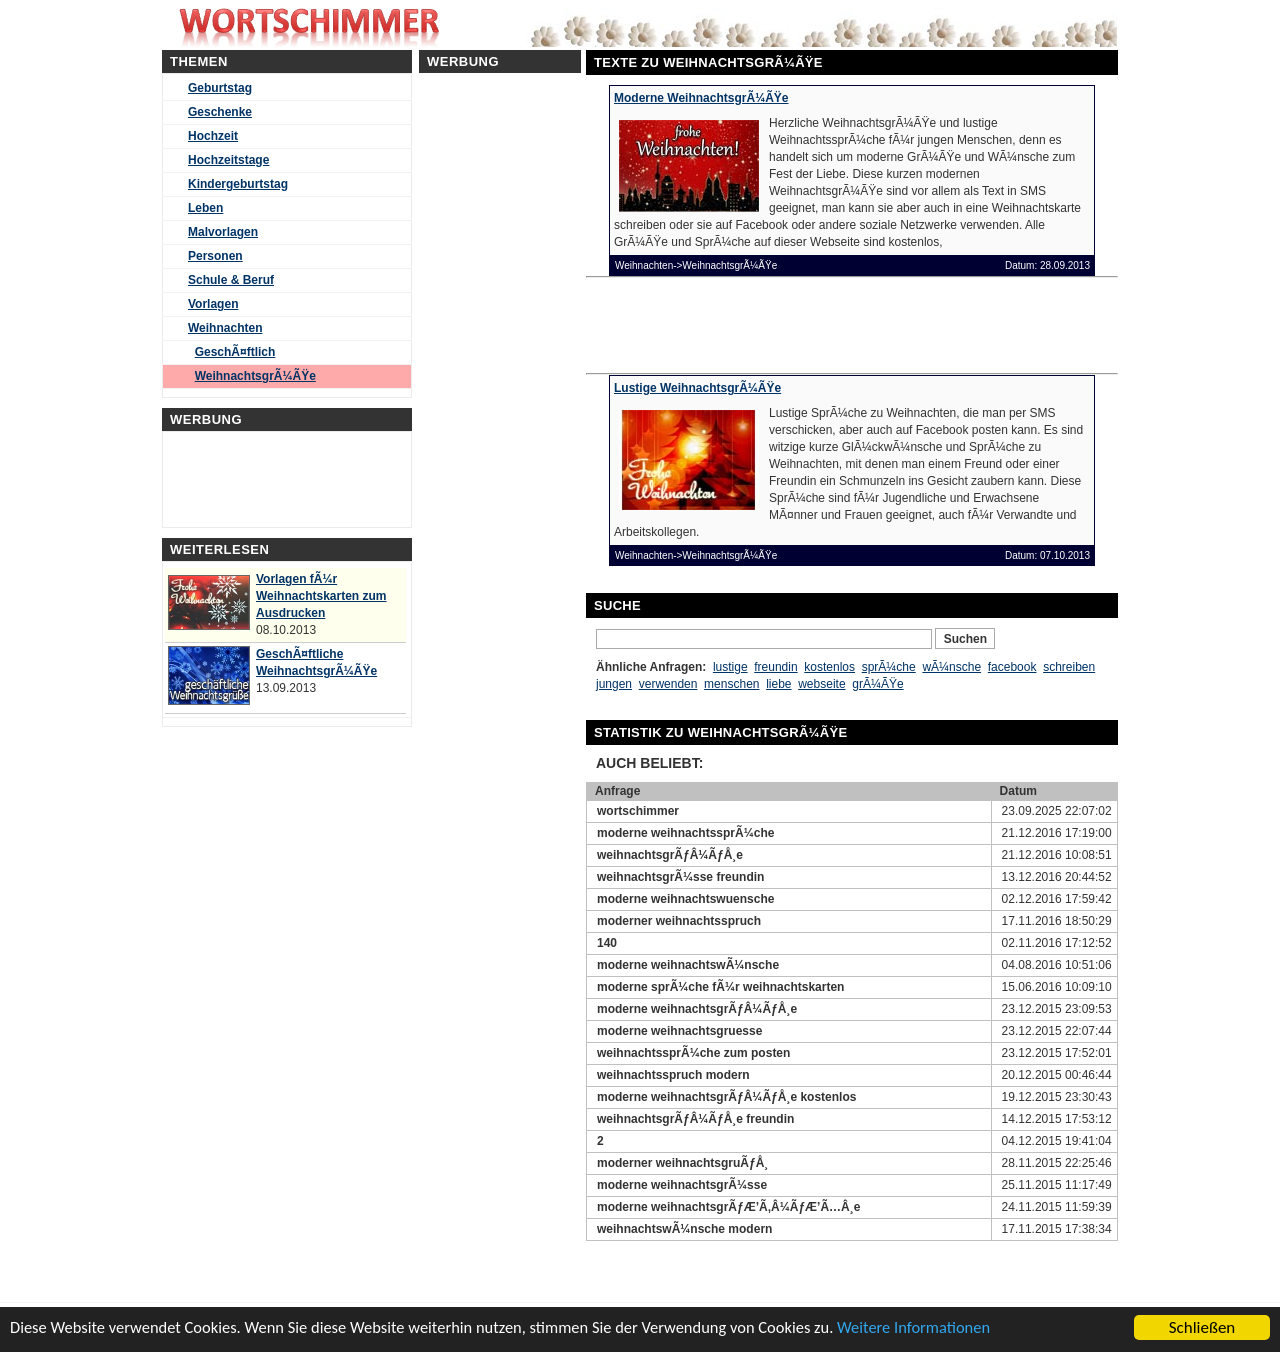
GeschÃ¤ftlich (235, 352)
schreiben (1069, 667)
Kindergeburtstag (238, 184)
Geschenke (220, 112)
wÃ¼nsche (951, 667)
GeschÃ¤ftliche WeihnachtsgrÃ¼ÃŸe (316, 662)
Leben (205, 208)
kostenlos (829, 667)
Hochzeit (213, 136)
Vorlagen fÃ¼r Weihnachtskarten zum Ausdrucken (321, 596)
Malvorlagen (223, 232)
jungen (614, 684)
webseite (821, 684)
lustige (730, 667)
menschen (731, 684)
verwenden (668, 684)
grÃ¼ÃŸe (877, 684)
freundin (775, 667)
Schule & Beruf (231, 280)
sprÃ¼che (889, 667)
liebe (778, 684)
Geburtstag (220, 88)
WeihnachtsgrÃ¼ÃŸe (255, 376)
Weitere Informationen (943, 1328)
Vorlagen (213, 304)
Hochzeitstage (228, 160)
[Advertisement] (750, 323)
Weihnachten (225, 328)
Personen (215, 256)
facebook (1012, 667)
